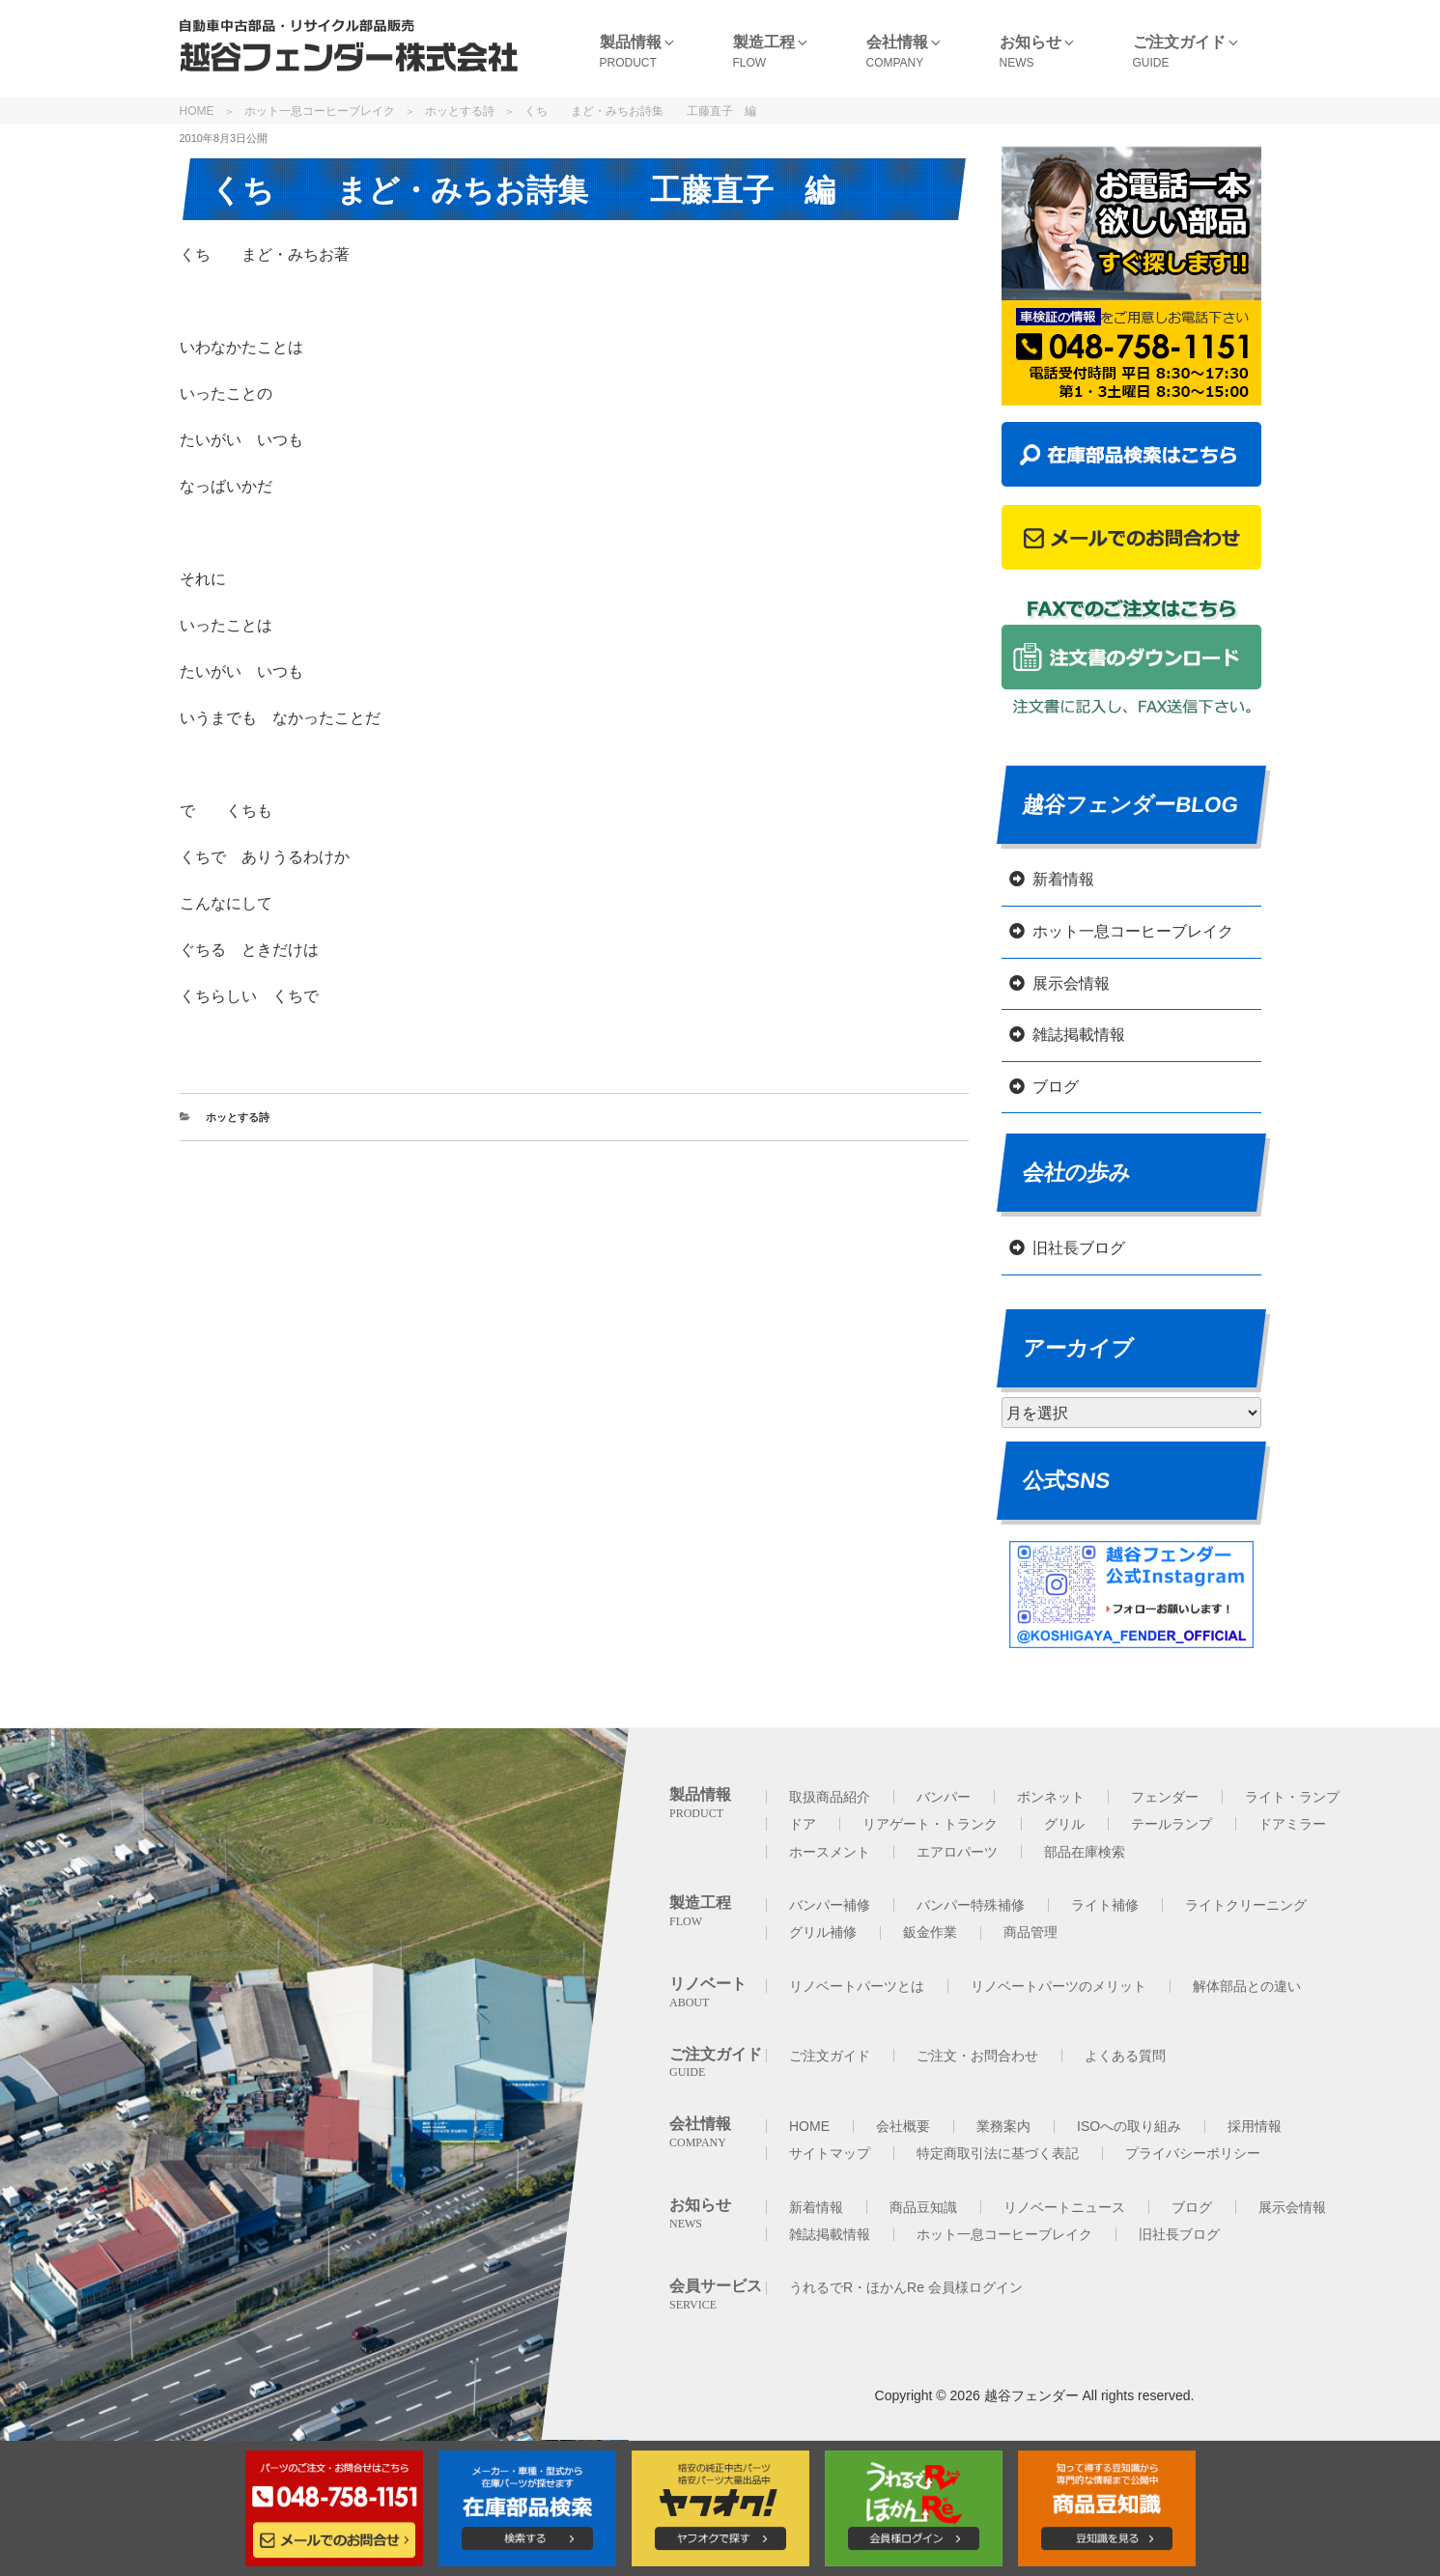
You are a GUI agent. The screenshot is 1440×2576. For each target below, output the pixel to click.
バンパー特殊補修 (971, 1905)
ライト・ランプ (1292, 1797)
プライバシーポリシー (1192, 2153)
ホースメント (829, 1852)
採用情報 (1255, 2126)
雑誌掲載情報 (1078, 1034)
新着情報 (1063, 879)
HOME (197, 111)
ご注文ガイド (829, 2055)
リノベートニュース (1064, 2207)
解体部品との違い (1247, 1986)
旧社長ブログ (1078, 1248)
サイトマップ (829, 2153)
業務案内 (1003, 2126)
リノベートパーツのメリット (1058, 1986)
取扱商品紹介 (829, 1797)
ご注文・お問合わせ (977, 2055)
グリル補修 (823, 1932)
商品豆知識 (923, 2207)
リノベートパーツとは (856, 1986)
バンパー (944, 1797)
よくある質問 (1125, 2055)
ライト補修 (1105, 1905)
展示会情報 (1071, 983)
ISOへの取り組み (1129, 2126)
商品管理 (1030, 1932)
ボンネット (1051, 1797)
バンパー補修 (829, 1905)
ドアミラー (1292, 1824)
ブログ (1055, 1086)
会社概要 (903, 2126)
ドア (802, 1824)
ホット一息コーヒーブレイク (319, 111)
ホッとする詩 (459, 111)
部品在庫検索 (1084, 1852)
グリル (1064, 1824)
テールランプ (1171, 1824)
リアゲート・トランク (930, 1824)
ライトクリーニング (1246, 1905)
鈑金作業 (930, 1932)
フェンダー (1165, 1797)
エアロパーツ (957, 1852)
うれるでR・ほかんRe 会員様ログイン (906, 2287)
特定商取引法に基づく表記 (998, 2153)
